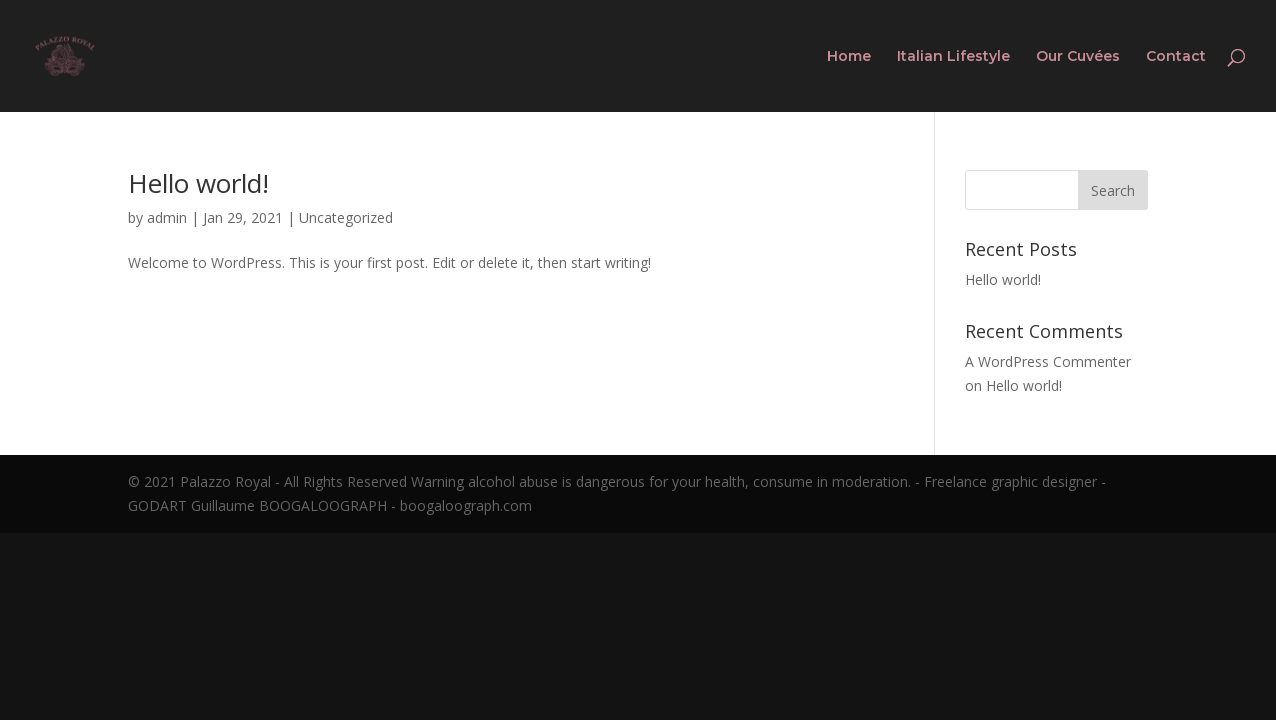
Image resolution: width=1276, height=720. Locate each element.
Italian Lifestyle (953, 57)
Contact (1176, 57)
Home (849, 57)
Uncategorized (346, 217)
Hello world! (198, 183)
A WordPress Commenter (1048, 361)
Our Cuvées (1078, 57)
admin (167, 217)
